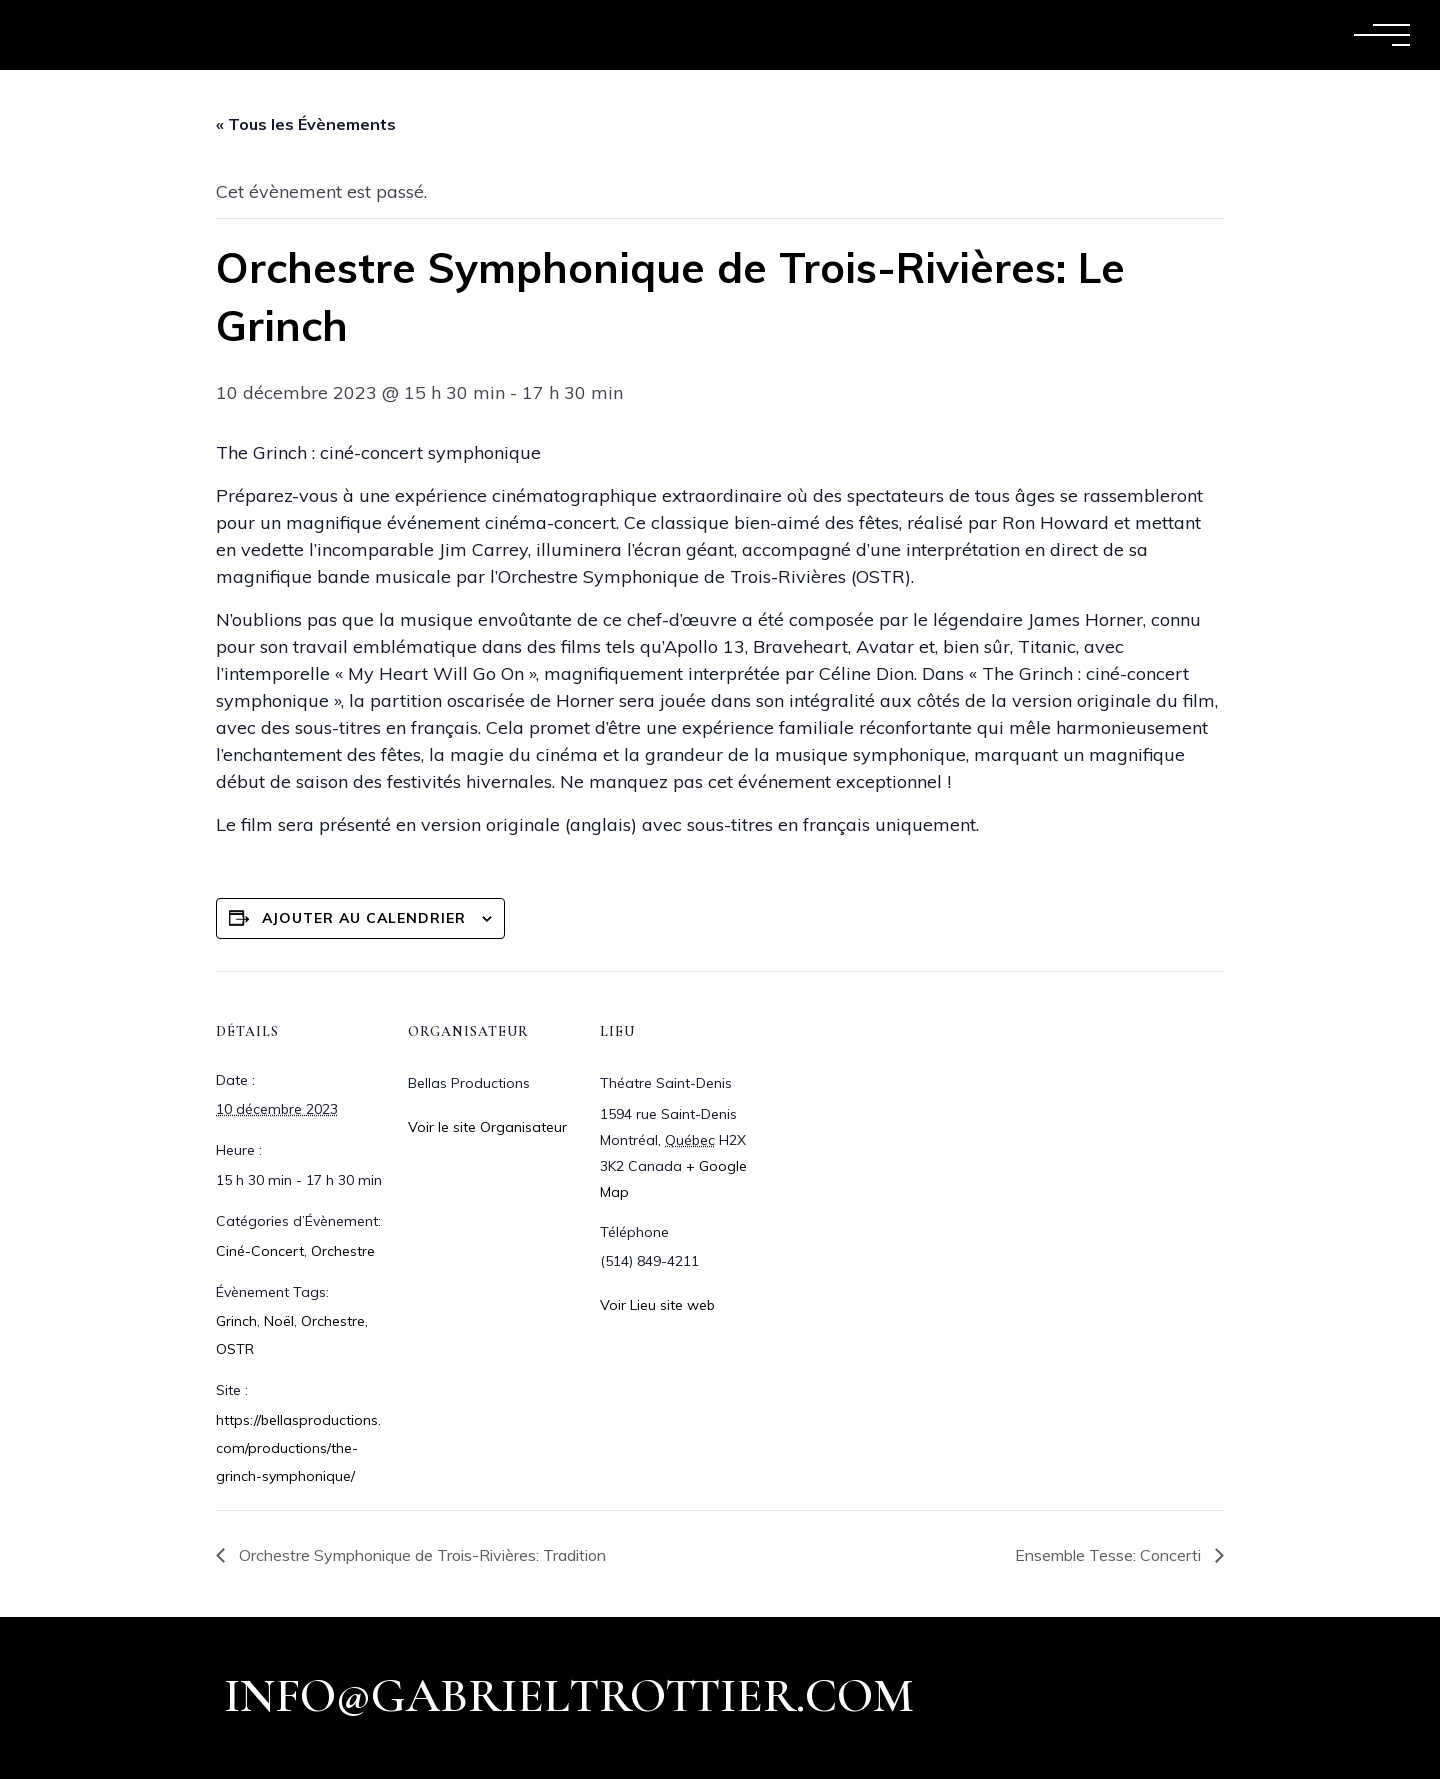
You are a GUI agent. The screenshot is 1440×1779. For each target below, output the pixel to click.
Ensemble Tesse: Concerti (1110, 1555)
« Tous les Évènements (306, 124)
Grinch (236, 1321)
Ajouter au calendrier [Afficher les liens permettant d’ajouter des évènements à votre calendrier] (364, 918)
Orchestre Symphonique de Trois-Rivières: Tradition (420, 1555)
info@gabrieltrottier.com (569, 1696)
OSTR (235, 1349)
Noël (279, 1321)
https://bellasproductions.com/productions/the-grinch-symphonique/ (298, 1448)
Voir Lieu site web (657, 1305)
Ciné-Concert (260, 1251)
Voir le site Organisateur (487, 1127)
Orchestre (343, 1251)
